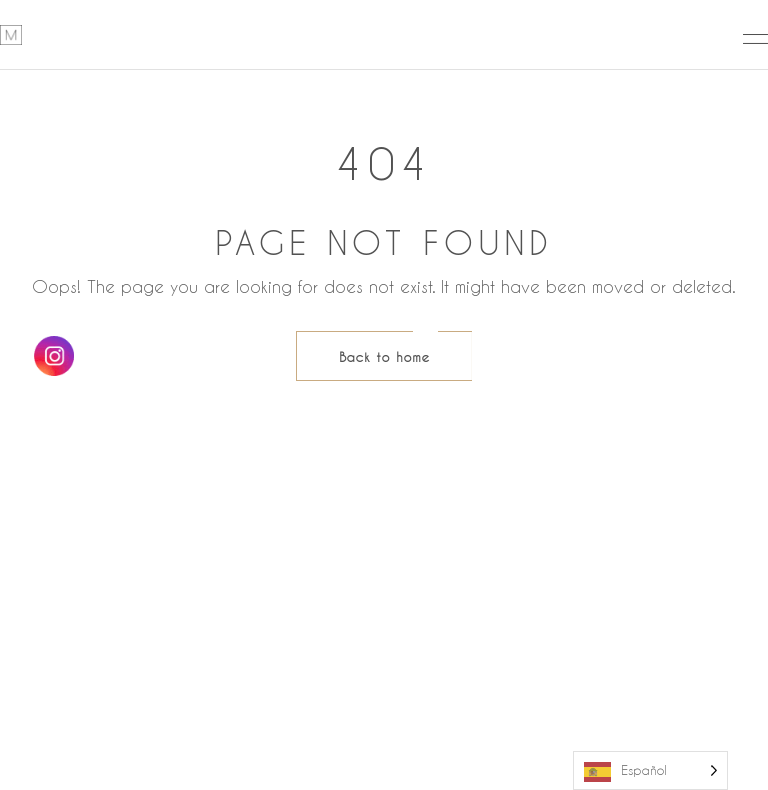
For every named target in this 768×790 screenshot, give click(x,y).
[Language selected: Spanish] (650, 770)
